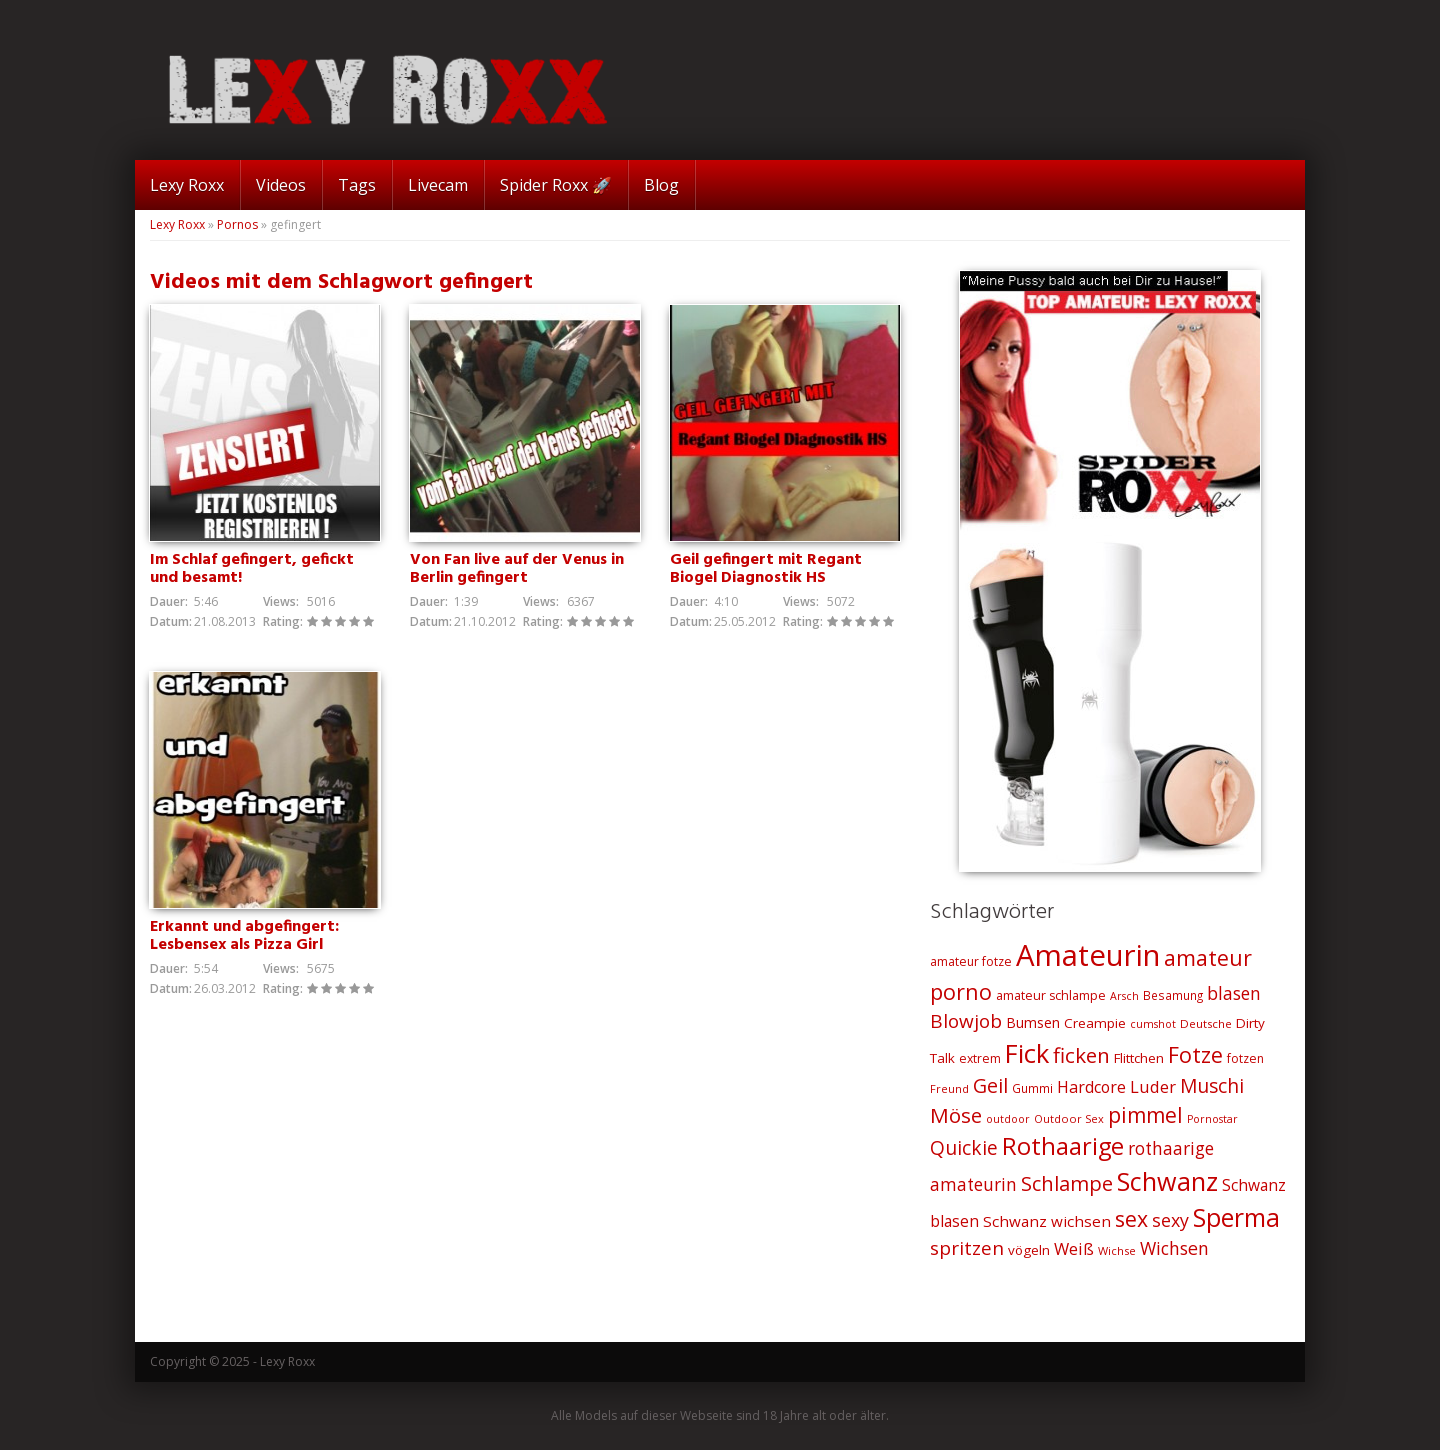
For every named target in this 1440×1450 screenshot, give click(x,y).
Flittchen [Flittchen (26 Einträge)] (1139, 1058)
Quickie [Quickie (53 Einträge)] (964, 1148)
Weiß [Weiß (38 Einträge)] (1074, 1248)
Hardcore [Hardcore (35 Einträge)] (1091, 1087)
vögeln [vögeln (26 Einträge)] (1029, 1250)
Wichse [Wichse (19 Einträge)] (1117, 1250)
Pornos (237, 224)
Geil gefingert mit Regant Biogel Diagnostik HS (766, 569)
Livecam (438, 185)
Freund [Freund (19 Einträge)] (949, 1088)
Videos (281, 185)
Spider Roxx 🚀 (556, 185)
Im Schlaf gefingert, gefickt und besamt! (252, 569)
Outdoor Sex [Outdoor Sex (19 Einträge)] (1069, 1118)
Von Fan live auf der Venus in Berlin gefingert (517, 569)
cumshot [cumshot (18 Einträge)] (1153, 1024)
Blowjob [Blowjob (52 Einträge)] (966, 1021)
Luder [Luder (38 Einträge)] (1153, 1086)
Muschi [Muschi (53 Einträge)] (1212, 1086)
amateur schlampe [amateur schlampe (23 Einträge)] (1051, 995)
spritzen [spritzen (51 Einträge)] (967, 1248)
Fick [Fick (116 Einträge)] (1027, 1053)
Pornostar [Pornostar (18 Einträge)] (1212, 1119)
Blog (661, 185)
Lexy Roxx (187, 185)
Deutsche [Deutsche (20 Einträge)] (1206, 1023)
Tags (357, 185)
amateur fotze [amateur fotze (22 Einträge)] (971, 961)
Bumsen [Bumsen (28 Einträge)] (1033, 1022)
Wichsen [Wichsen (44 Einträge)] (1174, 1248)
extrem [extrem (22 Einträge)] (980, 1058)
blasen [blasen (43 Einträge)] (1234, 993)
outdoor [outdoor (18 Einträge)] (1008, 1119)
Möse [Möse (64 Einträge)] (956, 1115)
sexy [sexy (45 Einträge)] (1170, 1220)
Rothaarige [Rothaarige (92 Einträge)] (1063, 1146)
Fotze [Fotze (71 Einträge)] (1195, 1054)
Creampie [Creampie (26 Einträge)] (1095, 1023)
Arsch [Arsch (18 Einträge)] (1124, 996)
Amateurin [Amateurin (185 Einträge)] (1088, 955)
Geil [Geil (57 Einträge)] (990, 1085)
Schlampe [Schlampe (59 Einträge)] (1067, 1183)
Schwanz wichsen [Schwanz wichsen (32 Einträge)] (1047, 1221)
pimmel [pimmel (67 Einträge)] (1145, 1115)
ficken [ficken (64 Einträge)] (1081, 1055)
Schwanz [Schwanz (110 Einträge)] (1167, 1181)
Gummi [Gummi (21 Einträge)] (1032, 1088)
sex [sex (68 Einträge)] (1131, 1218)
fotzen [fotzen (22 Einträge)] (1245, 1058)
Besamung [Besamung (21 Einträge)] (1173, 995)
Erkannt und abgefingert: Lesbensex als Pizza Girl (244, 937)
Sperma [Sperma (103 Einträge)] (1236, 1217)
